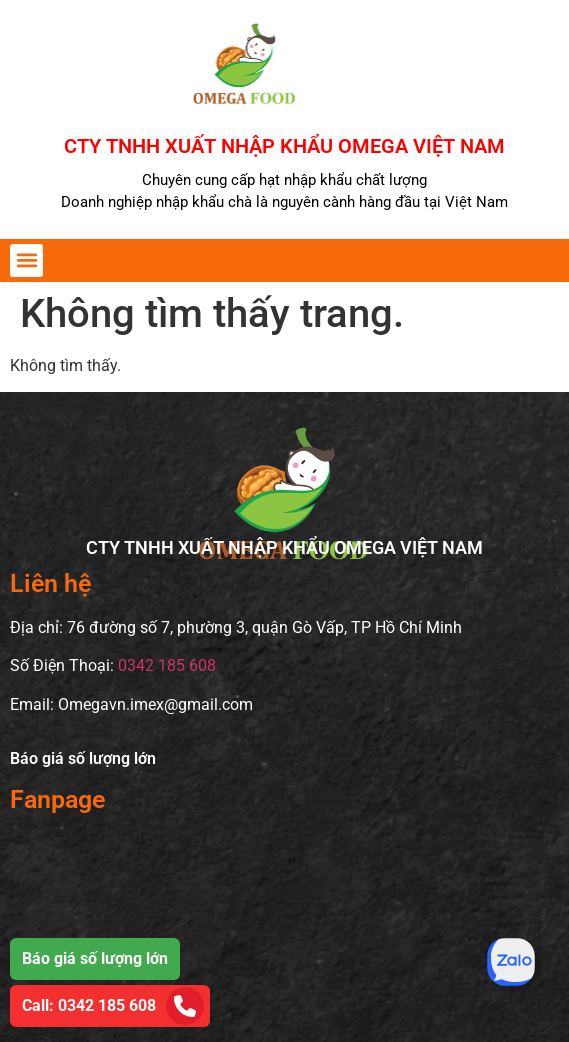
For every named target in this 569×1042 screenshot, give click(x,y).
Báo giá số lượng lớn (83, 758)
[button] (26, 260)
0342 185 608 (167, 665)
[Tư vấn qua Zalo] (511, 962)
